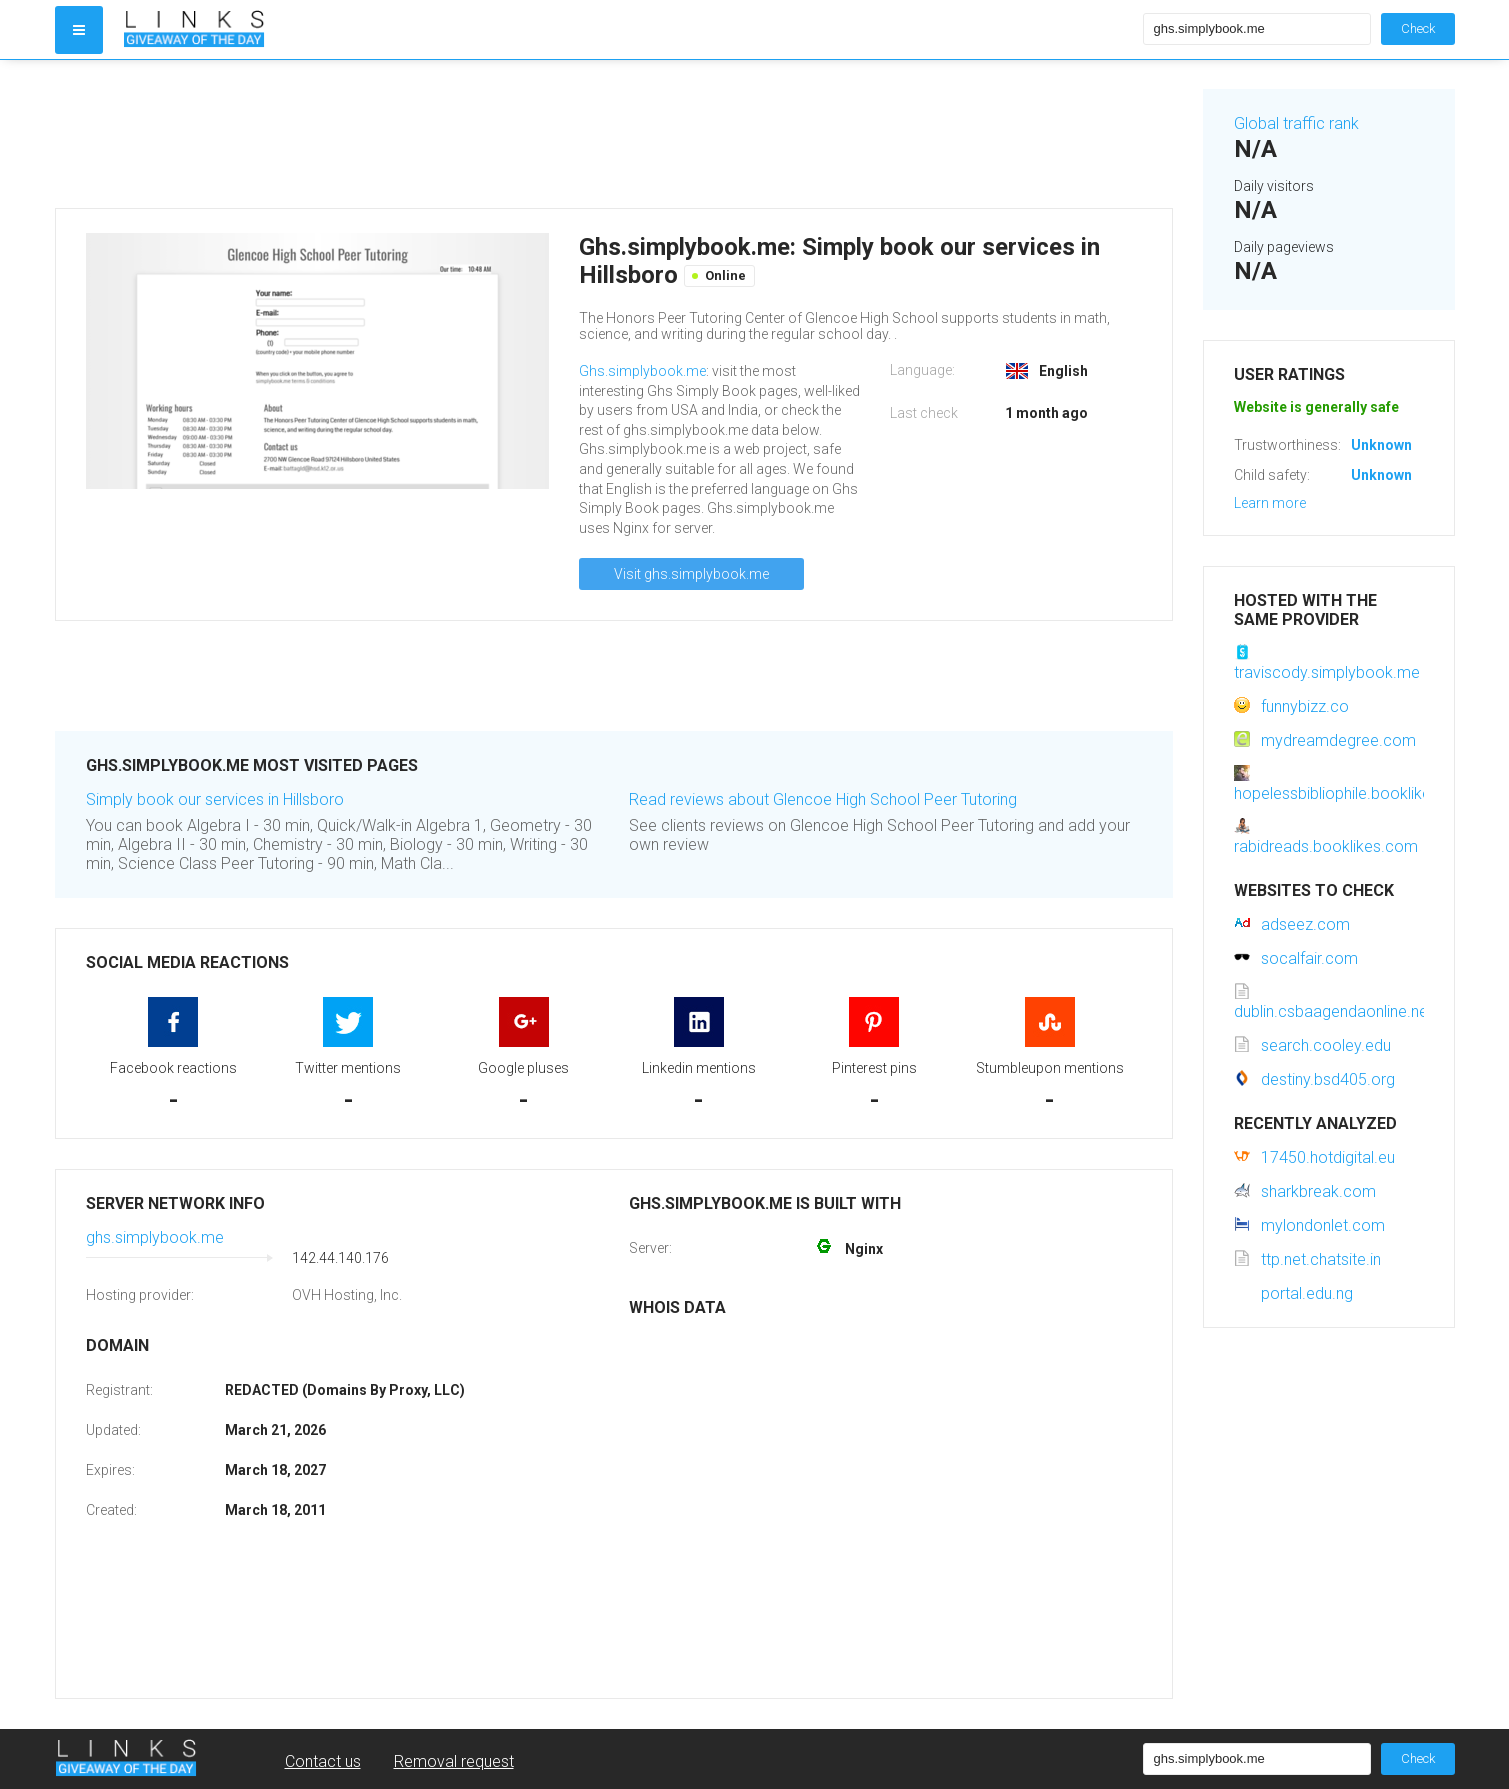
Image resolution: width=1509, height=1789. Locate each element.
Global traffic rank (1296, 123)
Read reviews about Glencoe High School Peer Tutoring (823, 799)
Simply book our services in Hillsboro (215, 799)
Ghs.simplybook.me (642, 371)
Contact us (323, 1761)
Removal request (454, 1761)
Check (1418, 28)
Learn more (1270, 503)
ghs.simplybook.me (155, 1237)
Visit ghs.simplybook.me (691, 574)
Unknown (1381, 445)
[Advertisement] (614, 134)
